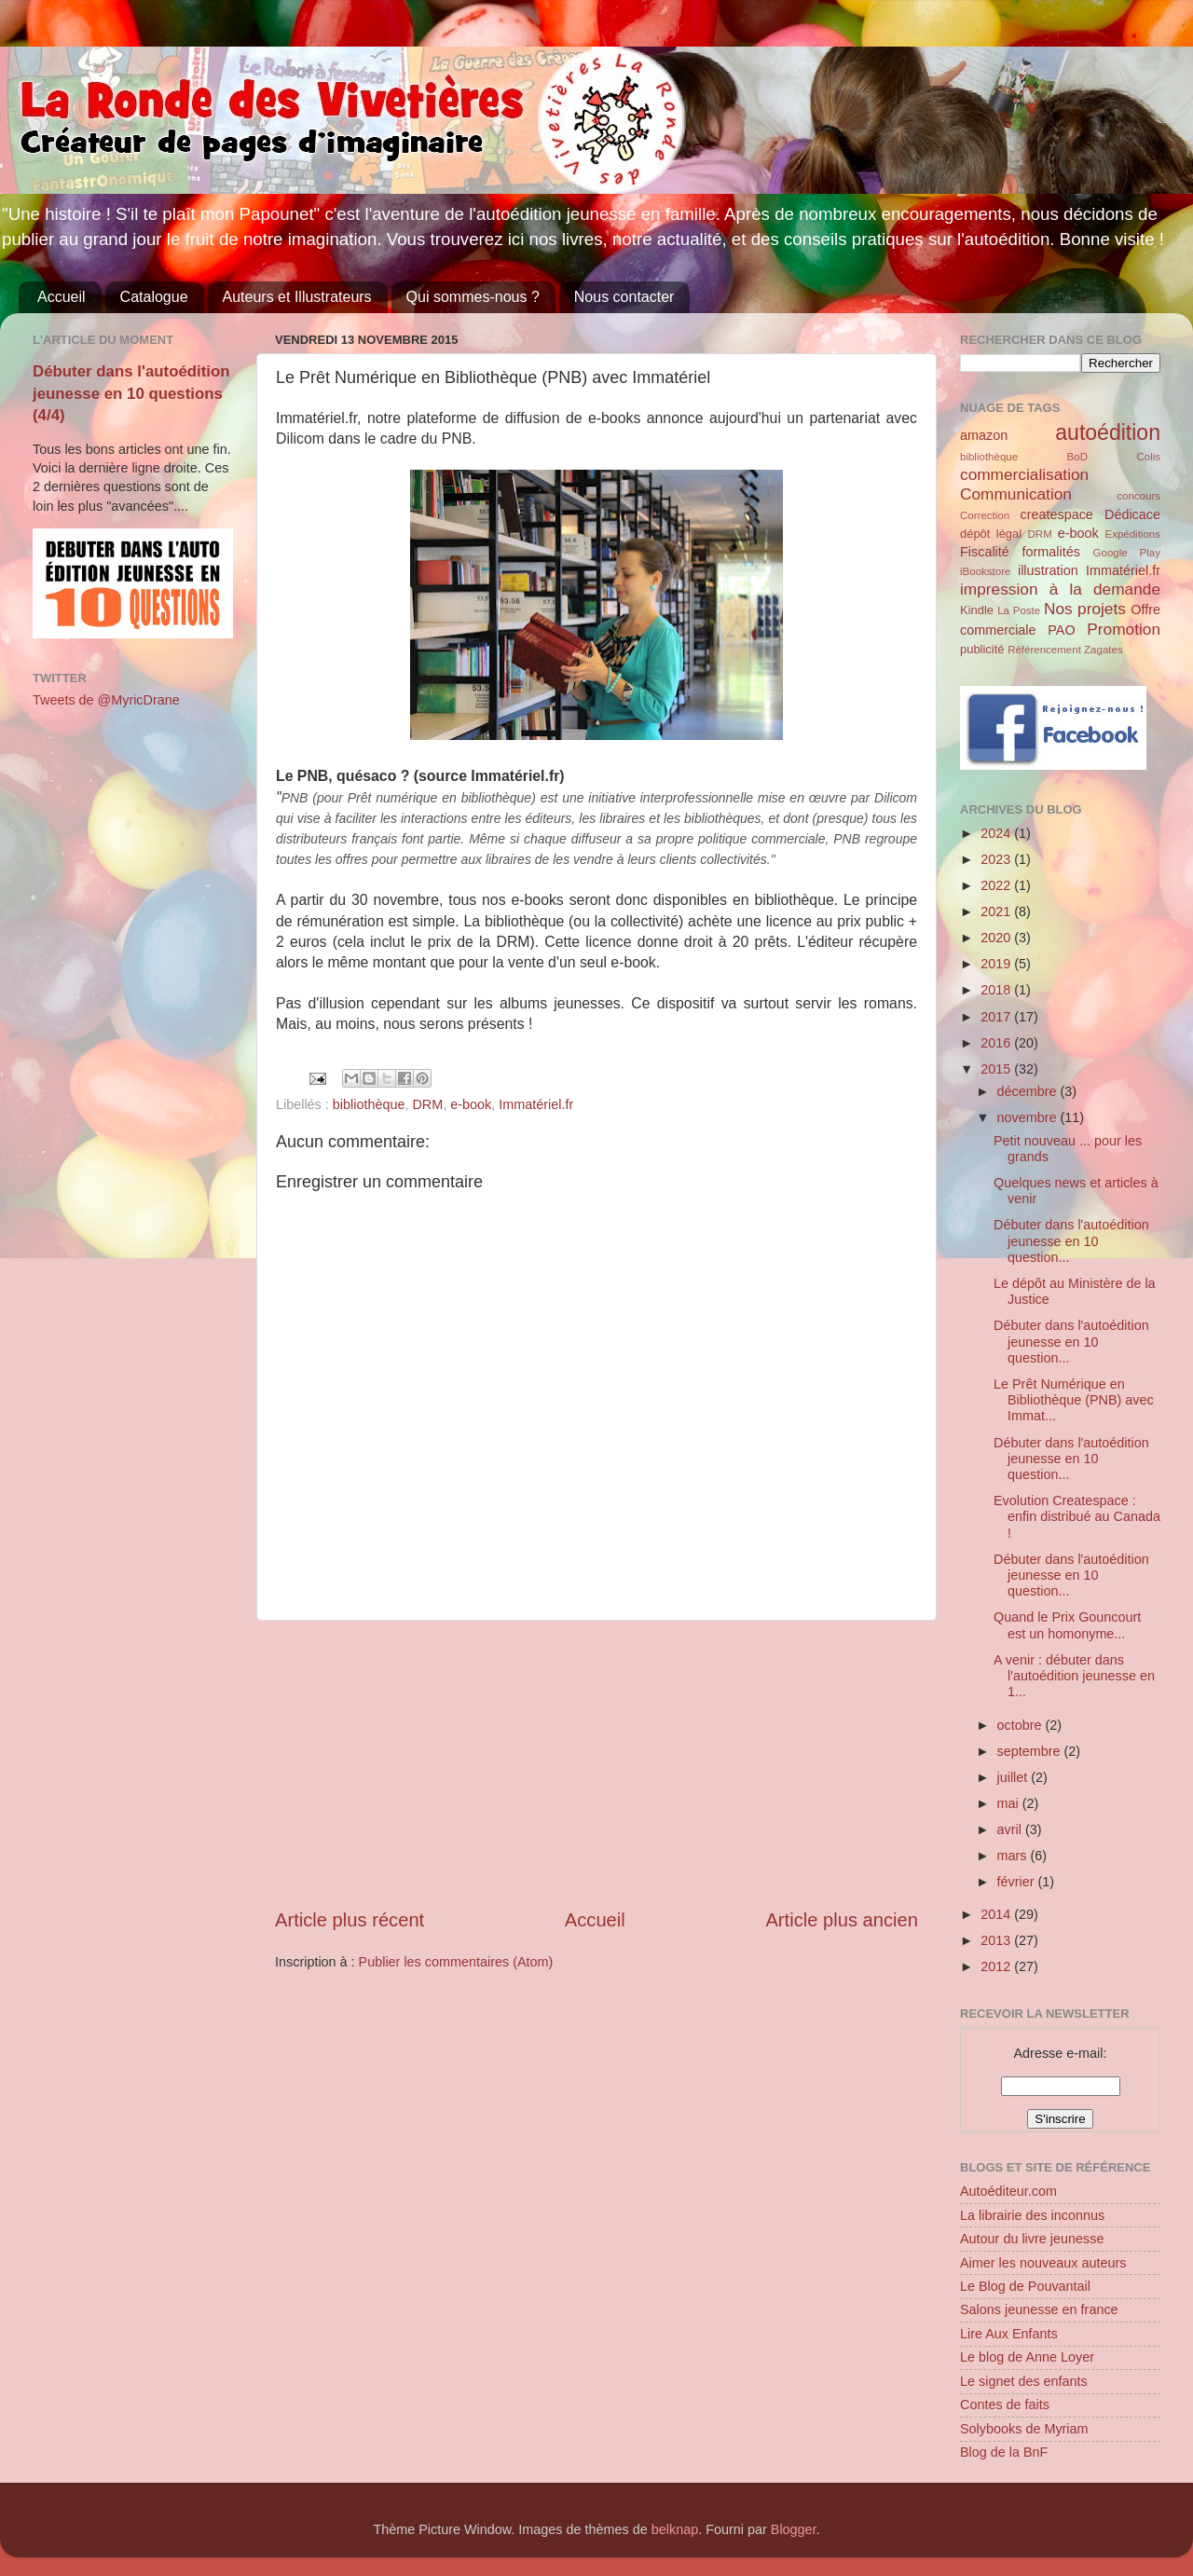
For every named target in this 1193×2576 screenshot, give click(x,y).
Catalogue (154, 297)
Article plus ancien (841, 1920)
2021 (997, 911)
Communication (1016, 494)
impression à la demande (1060, 589)
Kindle (977, 610)
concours (1138, 495)
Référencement (1044, 649)
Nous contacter (624, 297)
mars (1014, 1855)
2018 (997, 989)
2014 (997, 1914)
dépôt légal (991, 534)
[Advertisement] (596, 1764)
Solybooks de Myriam (1024, 2428)
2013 (997, 1940)
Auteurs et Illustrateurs (297, 297)
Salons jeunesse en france (1039, 2309)
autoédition (1107, 432)
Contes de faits (1004, 2404)
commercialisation (1024, 474)
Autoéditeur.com (1008, 2191)
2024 (997, 833)
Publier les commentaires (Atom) (456, 1961)
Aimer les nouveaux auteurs (1043, 2262)
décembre (1029, 1091)
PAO (1061, 630)
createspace (1056, 514)
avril (1011, 1829)
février (1017, 1881)
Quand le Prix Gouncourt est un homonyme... (1067, 1625)
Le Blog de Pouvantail (1025, 2286)
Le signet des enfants (1024, 2381)
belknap (674, 2529)
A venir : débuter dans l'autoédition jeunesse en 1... (1074, 1676)
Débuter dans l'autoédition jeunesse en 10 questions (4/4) (131, 393)
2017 (997, 1016)
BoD (1077, 456)
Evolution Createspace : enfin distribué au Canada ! (1077, 1517)
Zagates (1103, 649)
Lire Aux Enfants (1009, 2333)
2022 (997, 885)
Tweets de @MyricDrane (106, 699)
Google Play (1126, 552)
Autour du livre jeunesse (1032, 2238)
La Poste (1018, 610)
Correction (984, 515)
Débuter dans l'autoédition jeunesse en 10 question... (1071, 1241)
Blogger (793, 2529)
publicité (982, 649)
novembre (1029, 1117)
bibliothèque (369, 1104)
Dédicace (1132, 514)
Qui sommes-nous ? (473, 297)
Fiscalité (984, 551)
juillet (1014, 1777)
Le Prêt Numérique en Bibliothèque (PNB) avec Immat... (1074, 1400)
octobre (1021, 1725)
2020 (997, 937)
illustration (1048, 570)
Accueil (61, 297)
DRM (427, 1104)
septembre (1030, 1751)
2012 (997, 1966)
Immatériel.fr (536, 1104)
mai (1009, 1803)
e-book (470, 1104)
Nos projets (1085, 608)
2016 (997, 1042)
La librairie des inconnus (1032, 2215)
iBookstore (985, 571)
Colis (1148, 456)
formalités (1050, 551)
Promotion (1123, 629)
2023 (997, 859)
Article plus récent (349, 1920)
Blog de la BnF (1004, 2452)
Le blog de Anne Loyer (1027, 2357)
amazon (984, 435)
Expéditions (1132, 534)
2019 (997, 963)
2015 (997, 1069)
